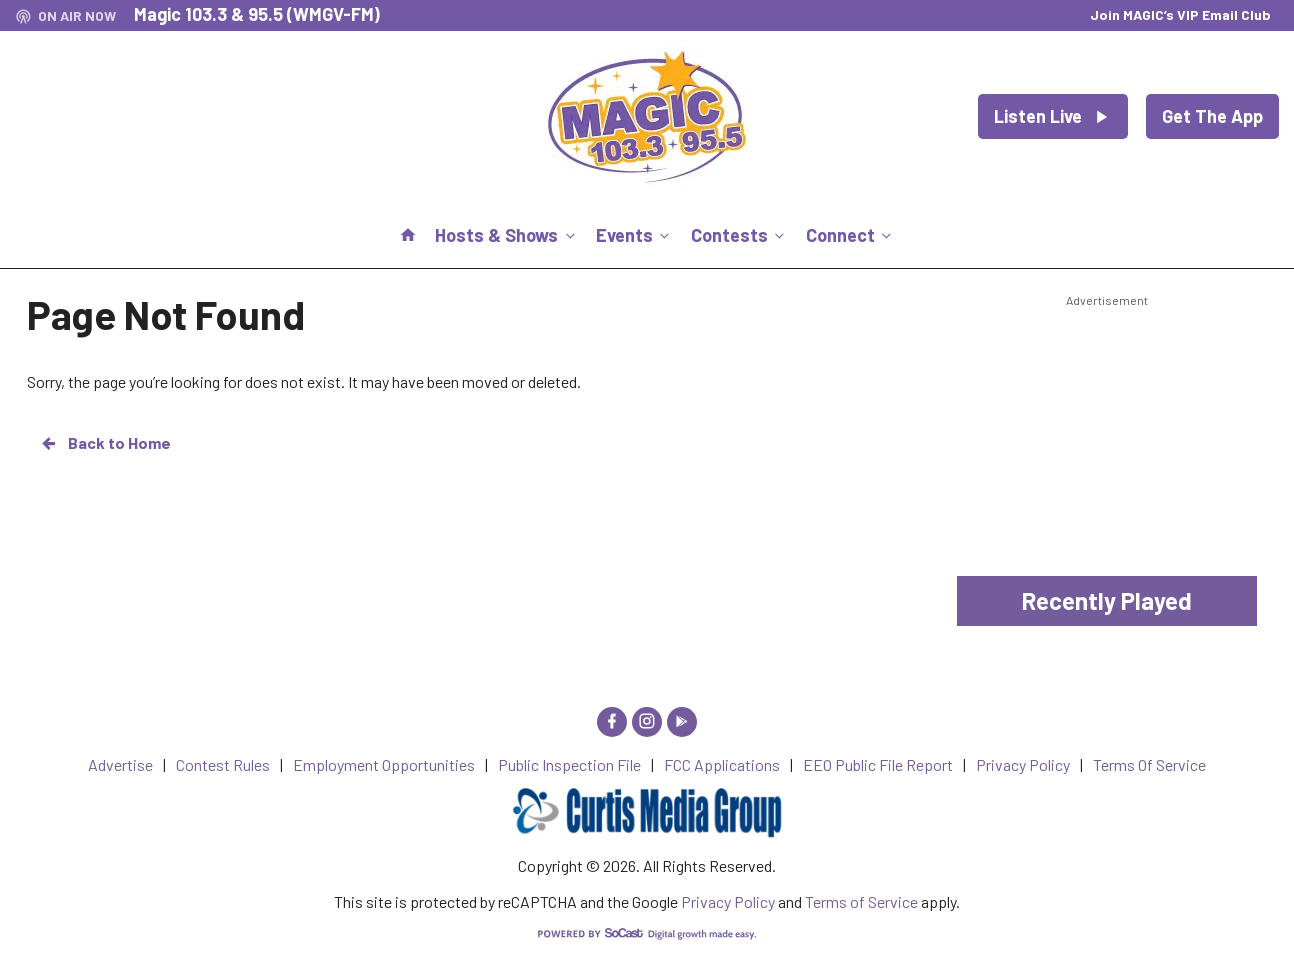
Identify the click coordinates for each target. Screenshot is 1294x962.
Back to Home (105, 443)
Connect (850, 235)
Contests (739, 235)
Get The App (1212, 116)
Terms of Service (861, 901)
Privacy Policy (728, 901)
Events (634, 235)
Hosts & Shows (506, 235)
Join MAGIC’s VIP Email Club (1180, 14)
